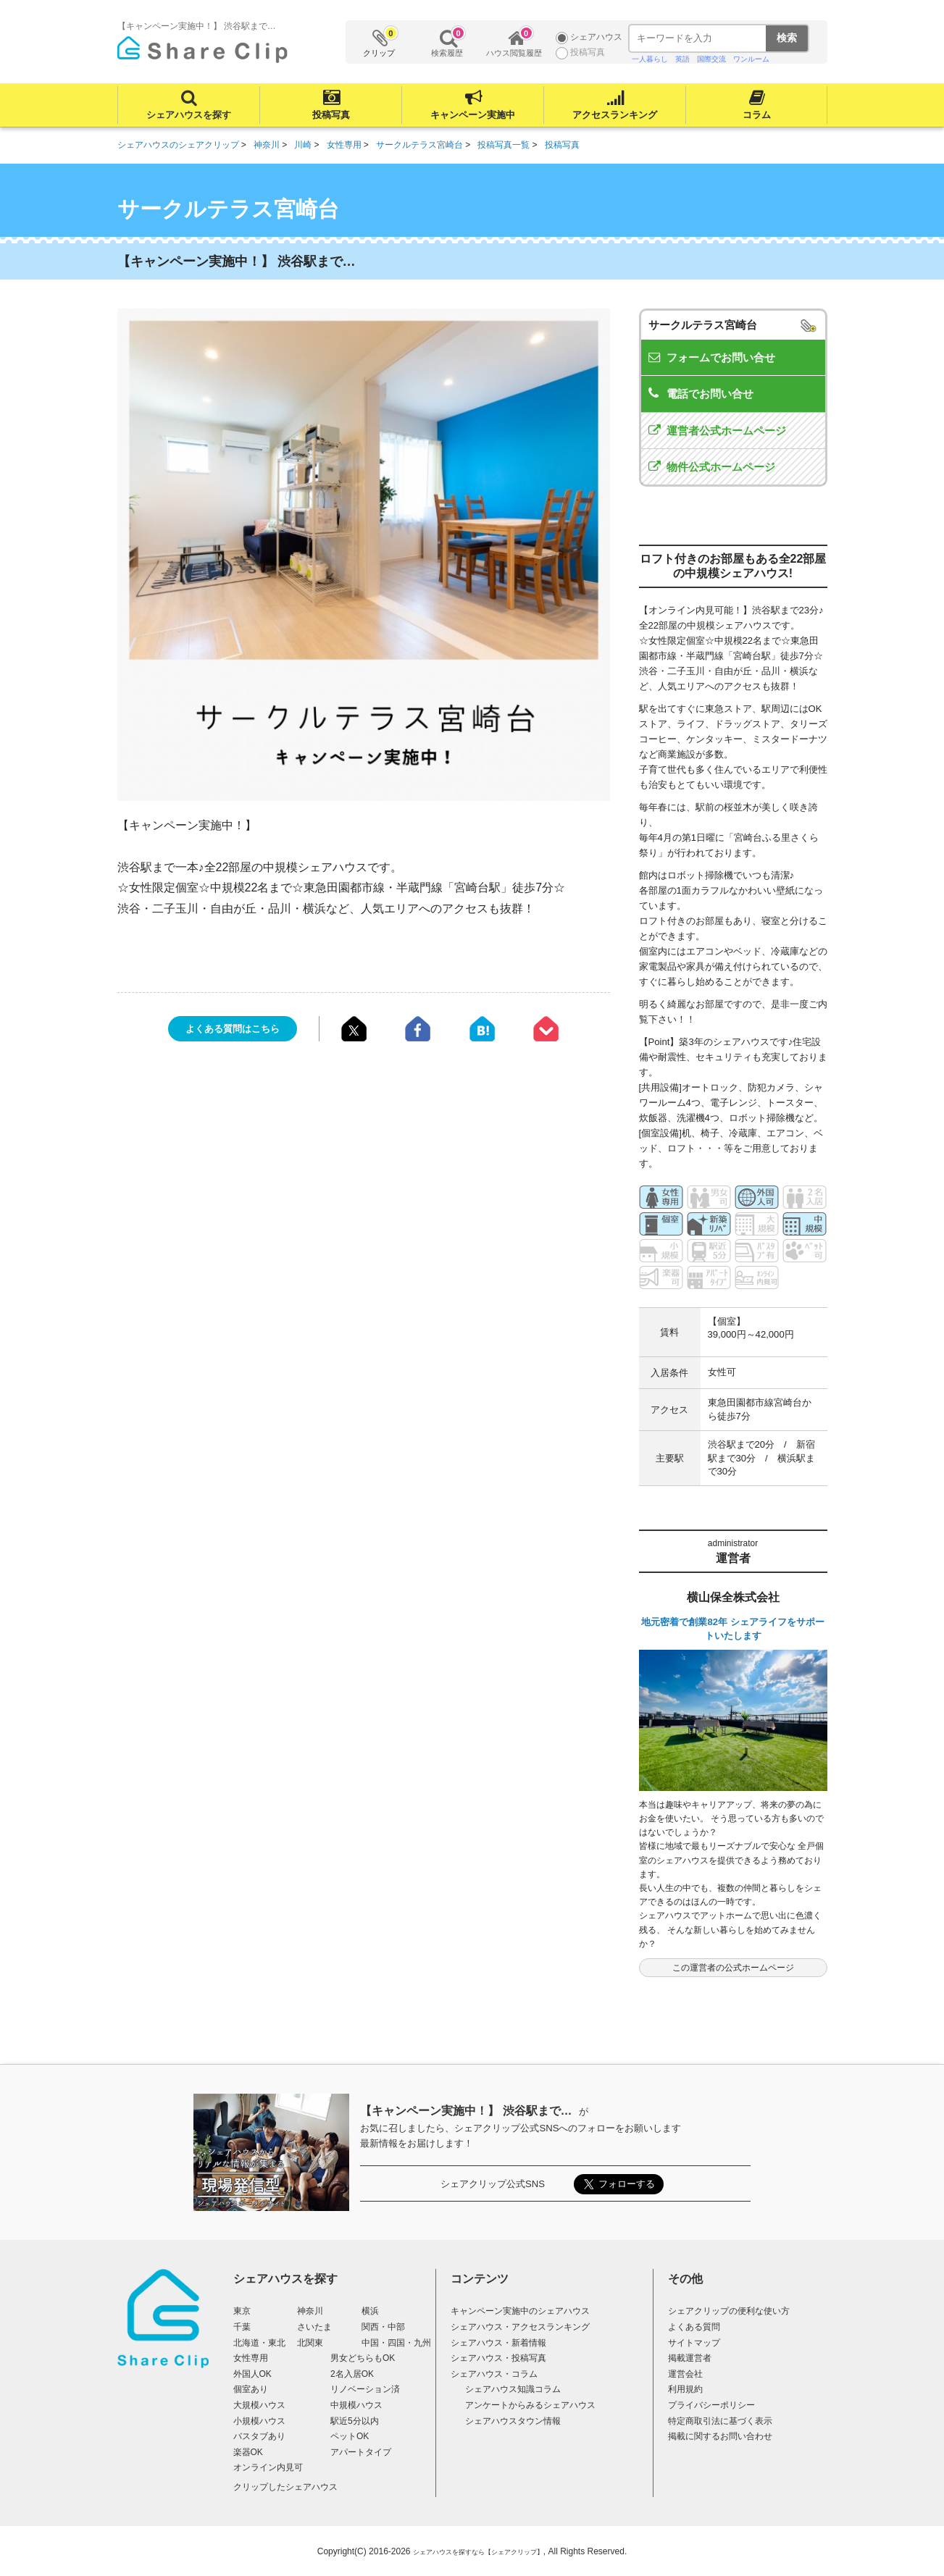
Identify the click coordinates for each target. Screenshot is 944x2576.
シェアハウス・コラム (494, 2374)
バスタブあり (259, 2436)
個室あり (250, 2389)
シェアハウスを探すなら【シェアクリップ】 (478, 2552)
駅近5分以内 (354, 2421)
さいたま (314, 2327)
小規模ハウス (259, 2421)
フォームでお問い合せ (721, 357)
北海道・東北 (259, 2343)
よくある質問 (694, 2327)
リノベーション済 (365, 2389)
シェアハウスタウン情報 (513, 2421)
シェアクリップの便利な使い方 (729, 2311)
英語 (682, 59)
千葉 (242, 2327)
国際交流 (711, 59)
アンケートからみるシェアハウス (530, 2405)
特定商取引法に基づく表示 (720, 2421)
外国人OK (252, 2374)
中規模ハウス (356, 2405)
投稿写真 (330, 114)
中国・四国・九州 (396, 2343)
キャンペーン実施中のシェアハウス (520, 2311)
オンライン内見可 (268, 2467)
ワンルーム (751, 59)
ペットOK (349, 2436)
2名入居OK (352, 2374)
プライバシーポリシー (711, 2405)
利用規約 (685, 2389)
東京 (242, 2311)
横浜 (370, 2311)
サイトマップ (694, 2343)
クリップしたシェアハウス (285, 2487)
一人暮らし (650, 59)
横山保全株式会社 (733, 1597)
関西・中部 (383, 2327)
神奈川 (310, 2311)
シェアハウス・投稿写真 (498, 2358)
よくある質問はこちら (232, 1028)
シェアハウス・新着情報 (498, 2343)
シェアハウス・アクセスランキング (520, 2327)
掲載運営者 (689, 2358)
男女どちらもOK (362, 2358)
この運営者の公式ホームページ (733, 1968)
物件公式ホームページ (721, 467)
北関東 (310, 2343)
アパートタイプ (360, 2452)
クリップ (379, 42)
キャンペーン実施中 (472, 114)
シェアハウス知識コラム (513, 2389)
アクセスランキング (614, 114)
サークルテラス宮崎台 (702, 325)
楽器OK (248, 2452)
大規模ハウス (259, 2405)
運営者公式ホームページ (726, 430)
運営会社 (685, 2374)
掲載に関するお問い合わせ (720, 2436)
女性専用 (250, 2358)
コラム (756, 114)
